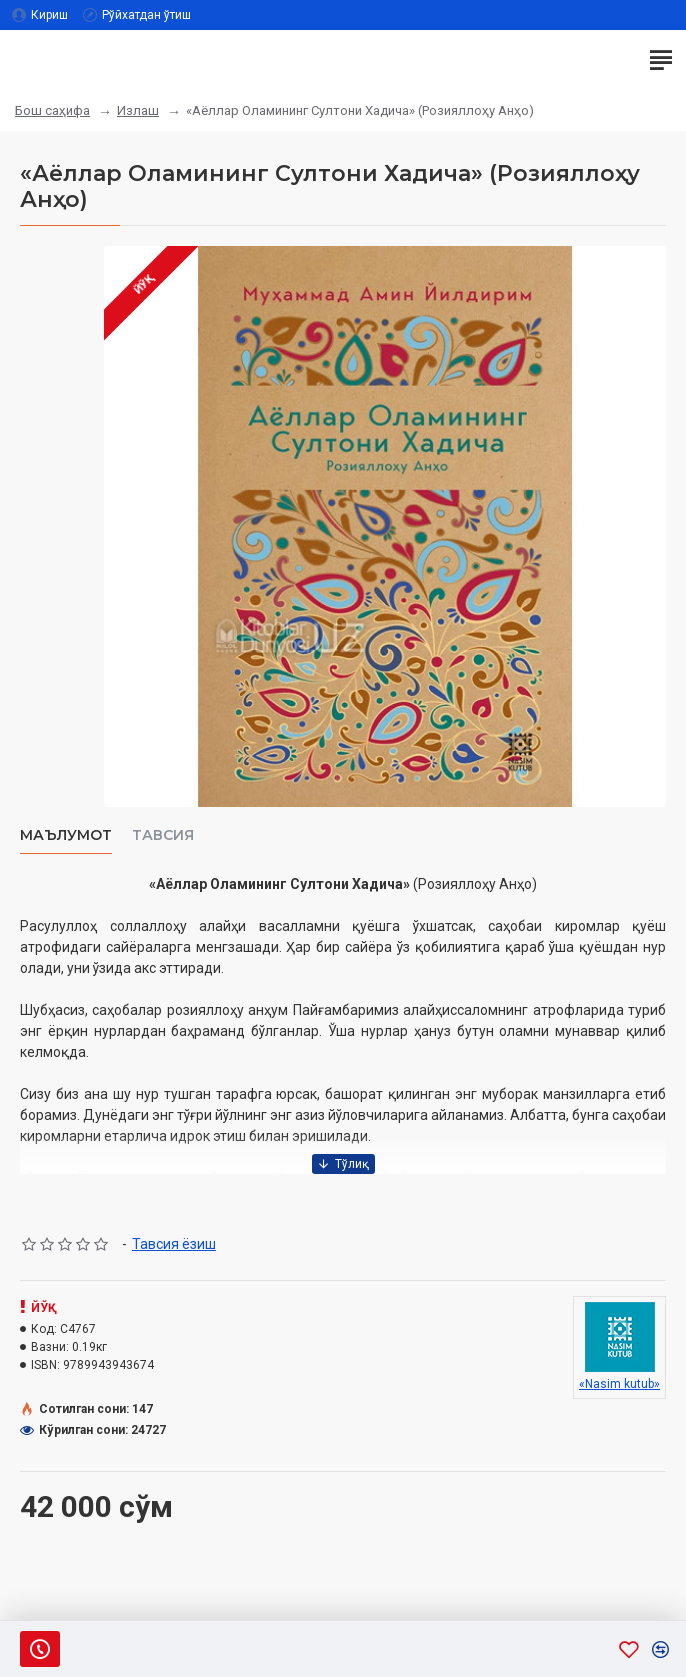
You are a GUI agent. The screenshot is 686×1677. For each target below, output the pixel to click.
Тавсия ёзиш (174, 1244)
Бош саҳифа (52, 110)
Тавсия (163, 835)
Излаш (138, 110)
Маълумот (66, 835)
